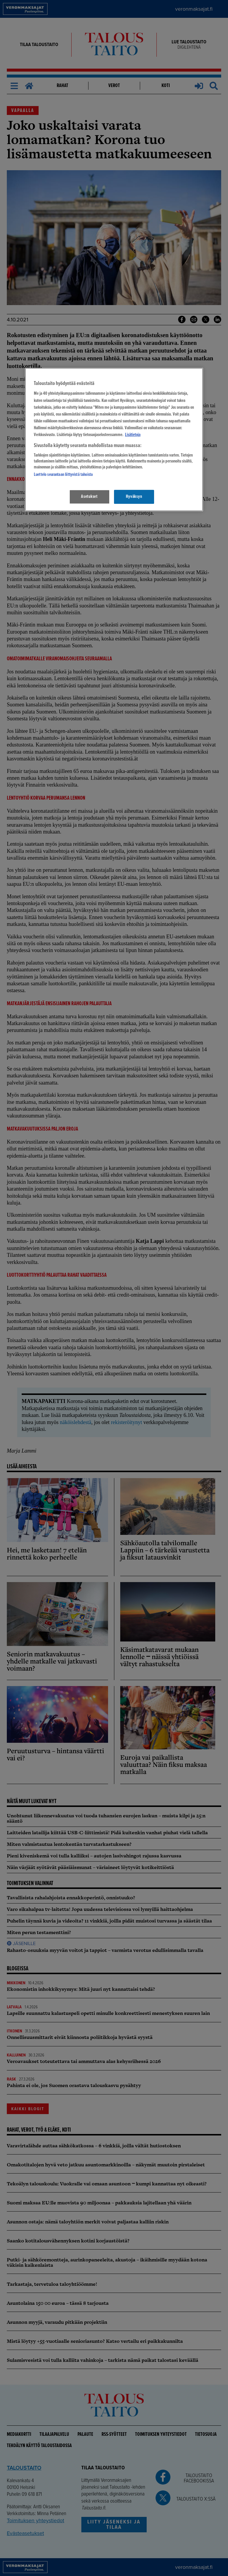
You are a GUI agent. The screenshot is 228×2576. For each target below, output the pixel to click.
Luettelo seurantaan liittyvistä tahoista (63, 475)
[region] (114, 439)
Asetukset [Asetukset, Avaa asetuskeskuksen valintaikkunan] (89, 497)
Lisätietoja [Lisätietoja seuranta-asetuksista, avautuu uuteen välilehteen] (132, 435)
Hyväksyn (134, 497)
